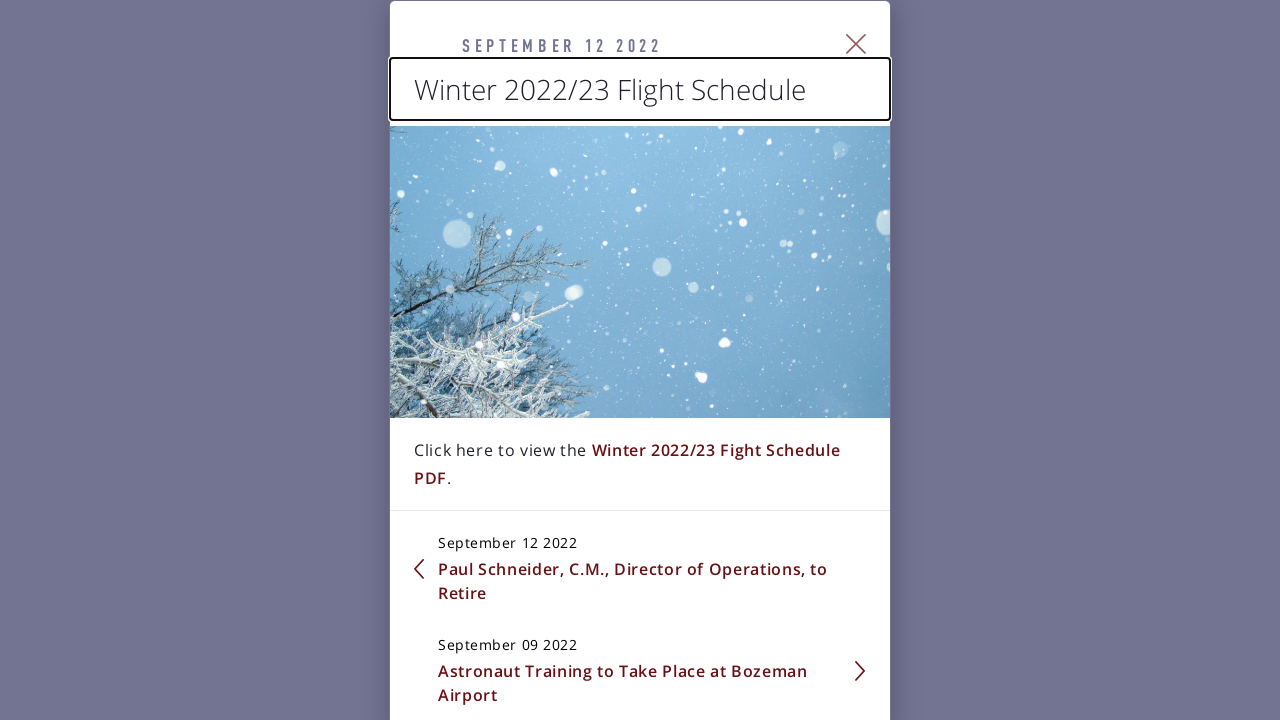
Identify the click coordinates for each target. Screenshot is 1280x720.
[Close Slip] (1085, 70)
